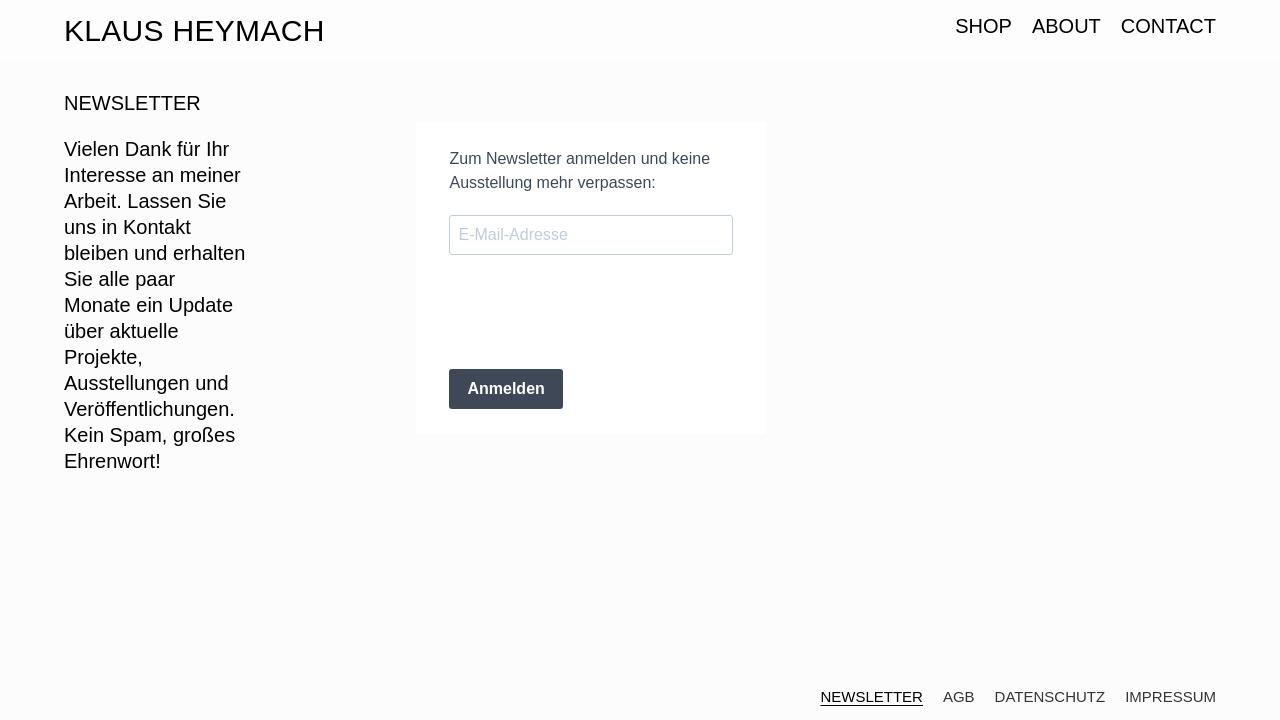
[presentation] (601, 314)
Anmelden (505, 388)
